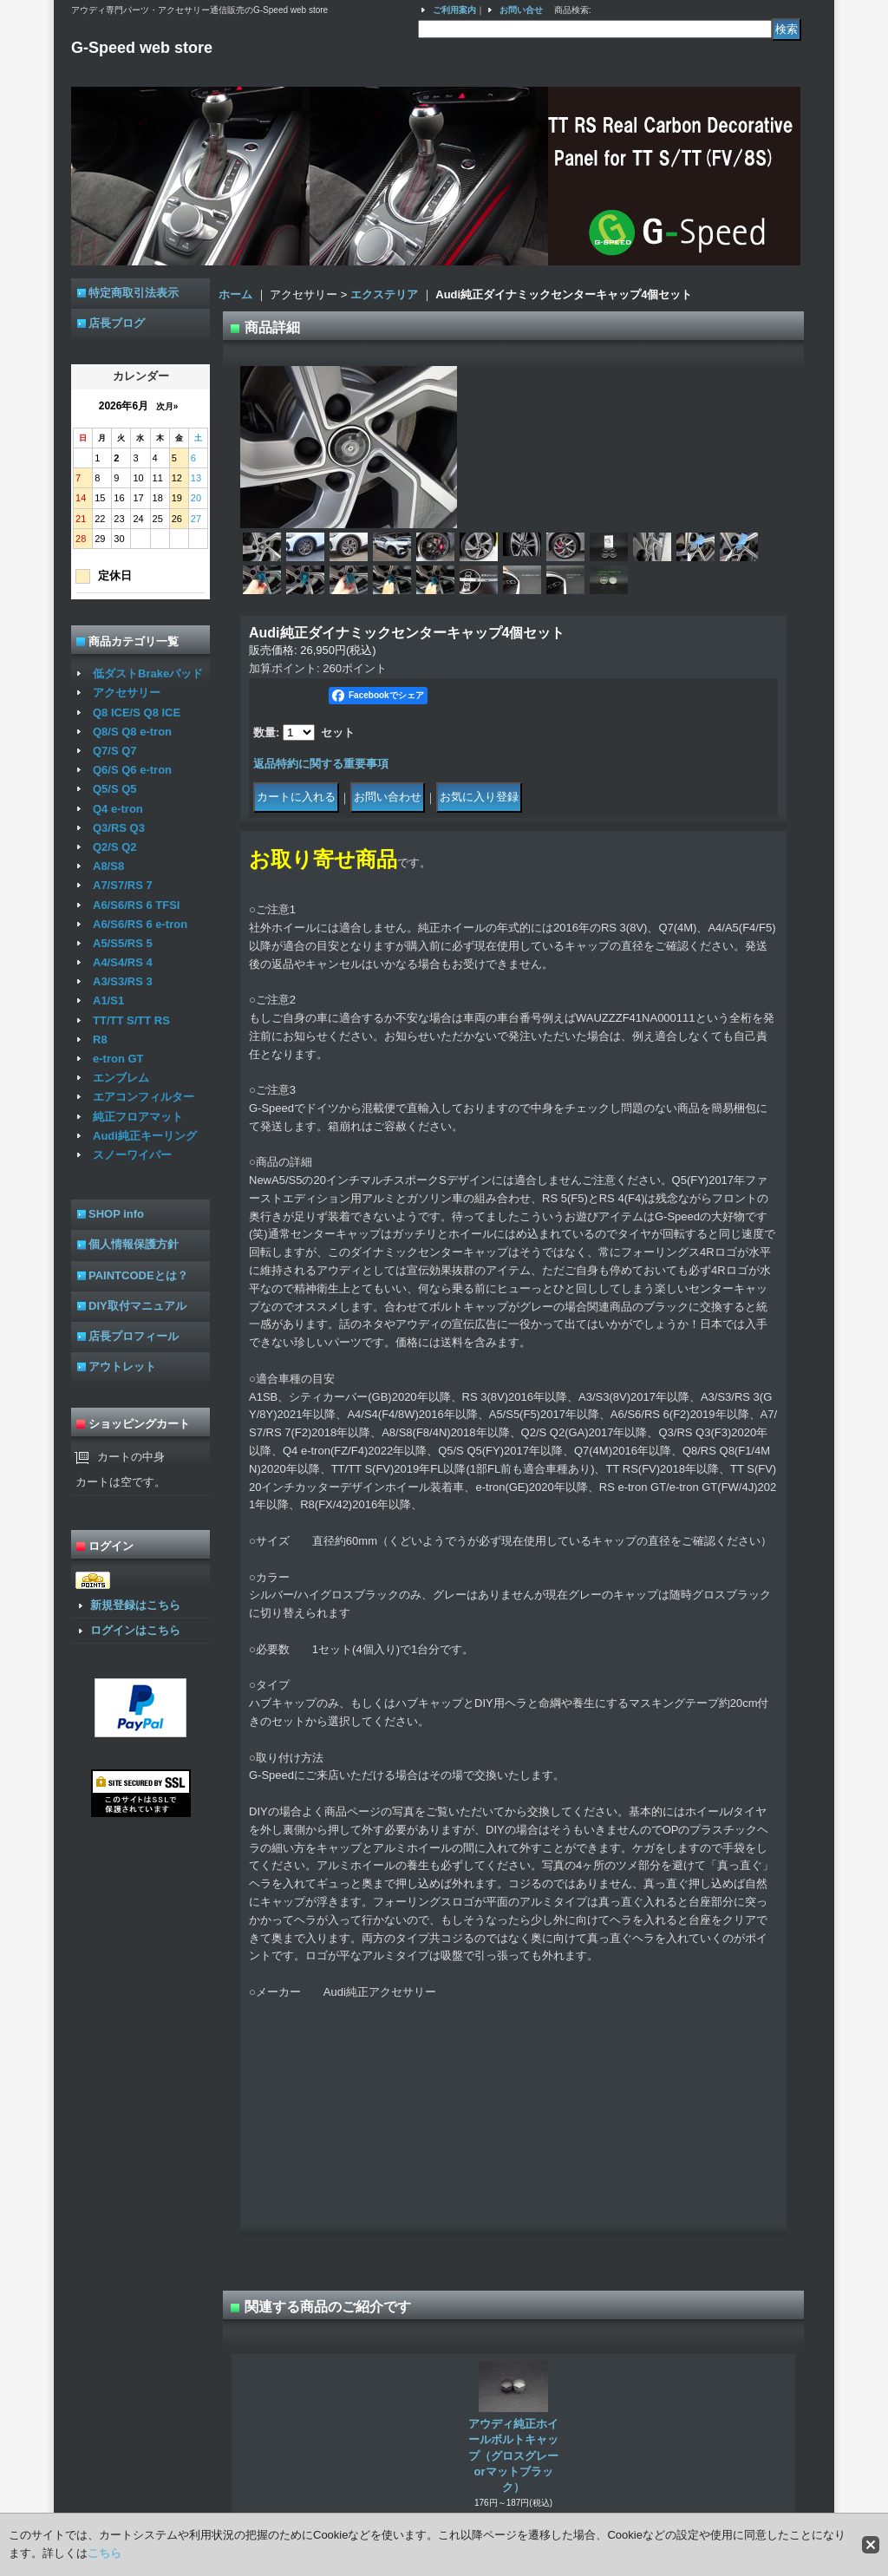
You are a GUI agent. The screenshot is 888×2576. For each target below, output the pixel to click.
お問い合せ (521, 10)
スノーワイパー (132, 1154)
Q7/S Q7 (115, 750)
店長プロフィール (133, 1336)
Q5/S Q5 (115, 788)
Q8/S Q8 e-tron (132, 731)
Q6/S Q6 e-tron (132, 769)
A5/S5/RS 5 (123, 943)
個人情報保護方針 (133, 1244)
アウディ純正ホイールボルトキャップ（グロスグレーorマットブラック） (513, 2455)
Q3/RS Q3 (119, 827)
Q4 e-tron (118, 808)
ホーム (235, 294)
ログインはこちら (135, 1630)
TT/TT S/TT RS (131, 1020)
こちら (104, 2553)
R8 (100, 1039)
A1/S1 (108, 1000)
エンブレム (121, 1077)
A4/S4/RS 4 (123, 962)
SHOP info (116, 1213)
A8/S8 (108, 866)
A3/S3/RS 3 (123, 981)
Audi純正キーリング (145, 1135)
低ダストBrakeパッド (148, 673)
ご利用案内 (454, 10)
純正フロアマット (138, 1116)
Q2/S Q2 (115, 846)
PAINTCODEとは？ (138, 1275)
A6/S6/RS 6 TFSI (136, 905)
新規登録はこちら (135, 1605)
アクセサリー (126, 692)
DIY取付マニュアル (137, 1305)
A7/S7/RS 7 (123, 885)
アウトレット (122, 1366)
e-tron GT (118, 1058)
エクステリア (384, 294)
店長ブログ (116, 323)
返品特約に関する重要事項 (320, 763)
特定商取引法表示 (133, 292)
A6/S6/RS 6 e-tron (140, 924)
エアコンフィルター (143, 1096)
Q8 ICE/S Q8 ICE (136, 712)
